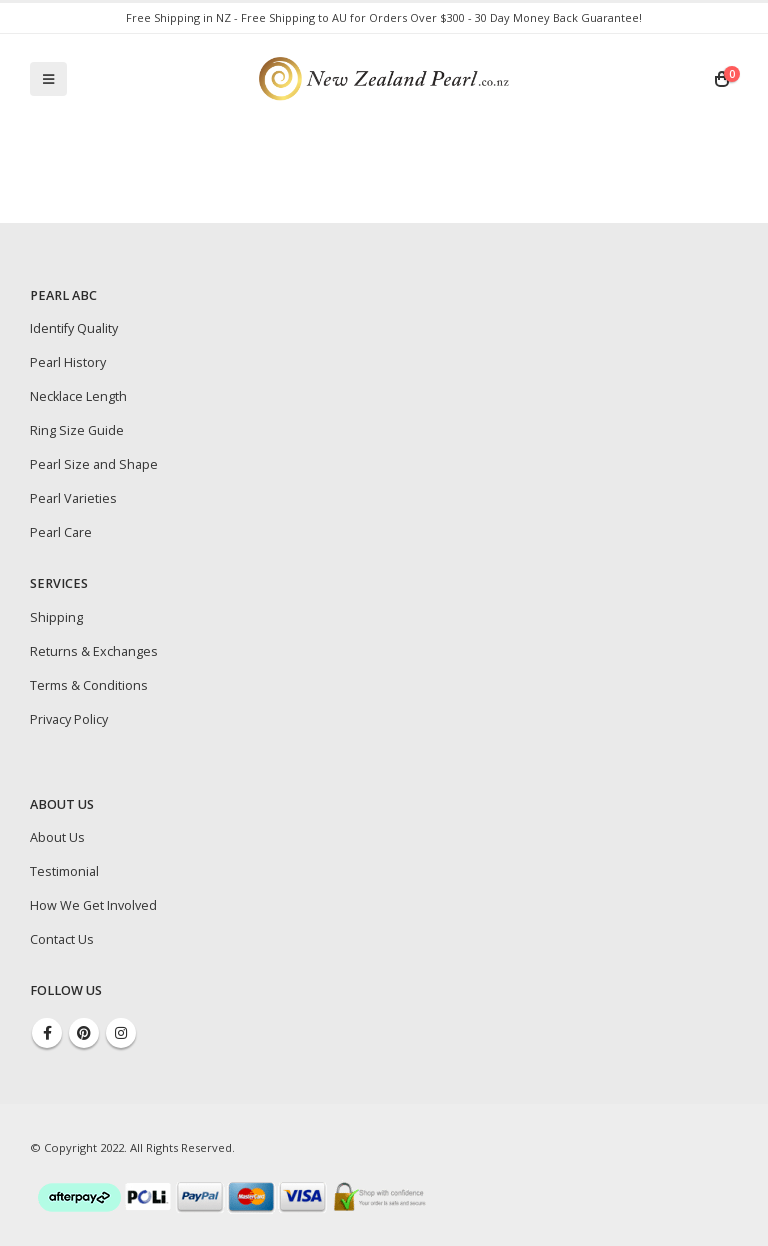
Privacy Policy (69, 719)
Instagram (121, 1033)
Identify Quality (74, 328)
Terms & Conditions (89, 685)
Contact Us (62, 939)
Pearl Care (61, 532)
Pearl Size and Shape (94, 464)
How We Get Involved (93, 905)
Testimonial (64, 871)
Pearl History (68, 362)
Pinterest (84, 1033)
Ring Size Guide (77, 430)
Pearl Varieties (73, 498)
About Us (57, 837)
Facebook (47, 1033)
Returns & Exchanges (94, 651)
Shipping (56, 617)
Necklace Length (78, 396)
